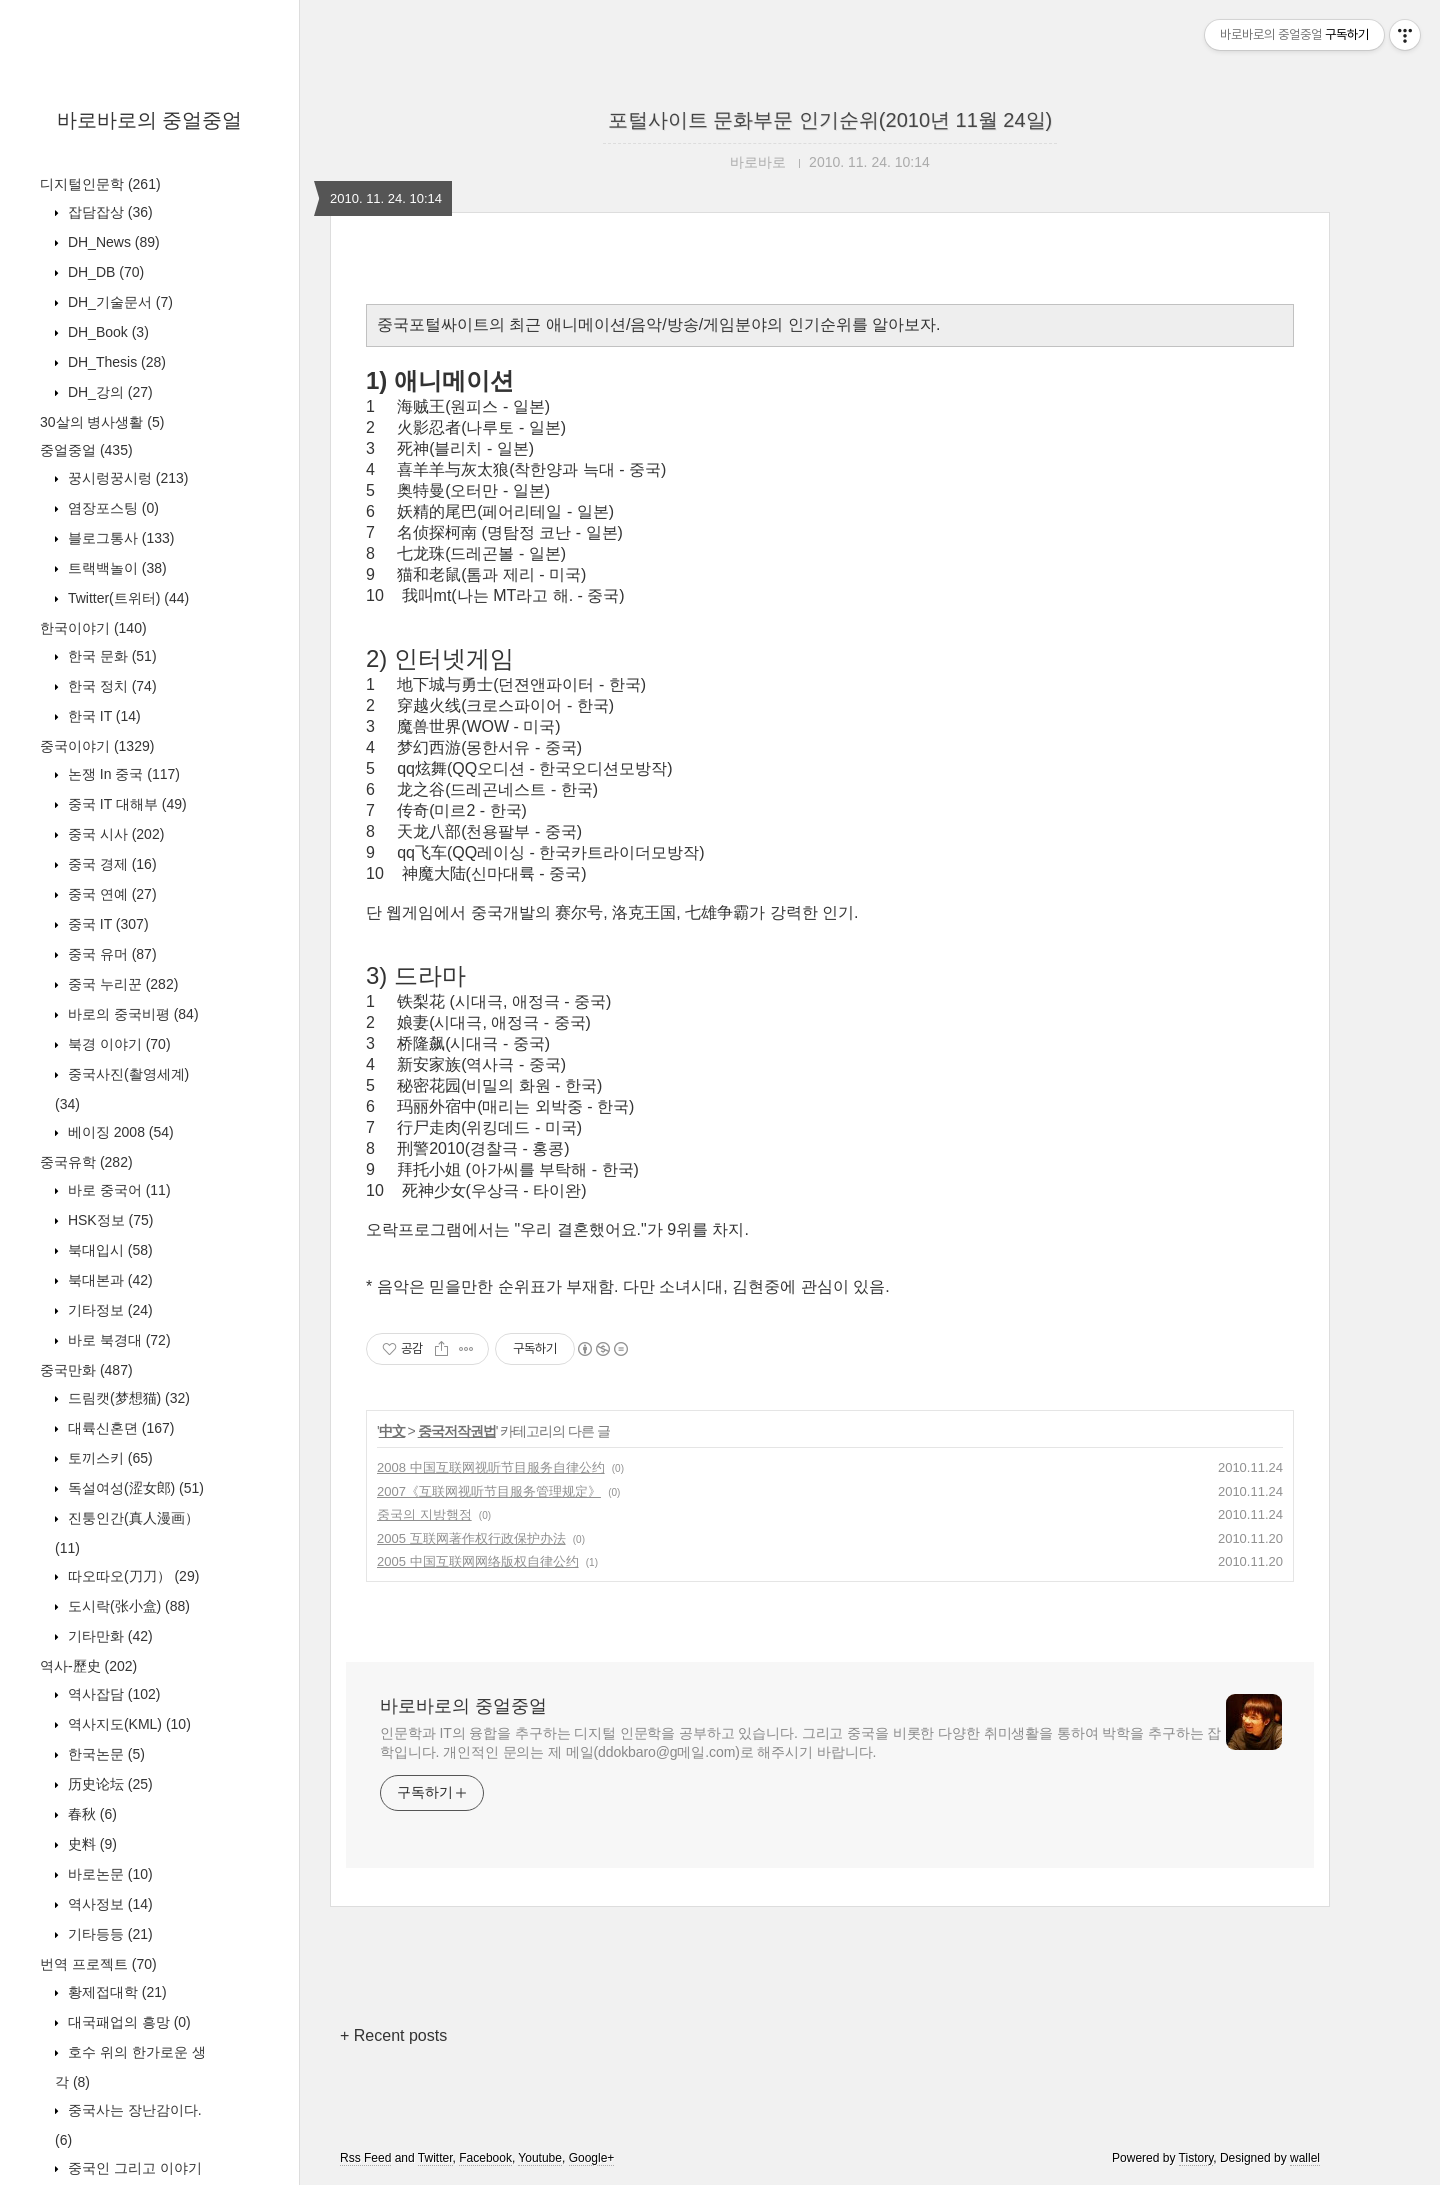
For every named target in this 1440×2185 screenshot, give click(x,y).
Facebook (485, 2158)
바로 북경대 (117, 1340)
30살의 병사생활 (102, 422)
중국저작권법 (457, 1431)
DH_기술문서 (118, 302)
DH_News (112, 242)
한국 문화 (110, 656)
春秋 (90, 1814)
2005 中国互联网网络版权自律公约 (478, 1561)
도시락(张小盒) (127, 1606)
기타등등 (108, 1934)
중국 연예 (110, 894)
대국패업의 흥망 (127, 2022)
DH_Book (106, 332)
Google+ (592, 2158)
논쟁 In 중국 (122, 774)
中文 (392, 1431)
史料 (90, 1844)
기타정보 (108, 1310)
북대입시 (108, 1250)
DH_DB (104, 272)
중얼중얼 (86, 450)
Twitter (435, 2158)
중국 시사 (114, 834)
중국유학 (86, 1162)
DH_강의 (108, 392)
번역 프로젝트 (98, 1964)
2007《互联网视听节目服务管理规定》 (489, 1491)
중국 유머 (110, 954)
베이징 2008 (119, 1132)
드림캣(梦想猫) (127, 1398)
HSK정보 (108, 1220)
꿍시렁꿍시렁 (126, 478)
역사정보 (108, 1904)
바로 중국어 (117, 1190)
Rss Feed (365, 2158)
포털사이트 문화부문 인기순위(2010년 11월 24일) (830, 120)
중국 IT (106, 924)
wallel (1305, 2158)
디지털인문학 (100, 184)
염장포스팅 (111, 508)
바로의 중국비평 (131, 1014)
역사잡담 (112, 1694)
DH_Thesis (115, 362)
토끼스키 (108, 1458)
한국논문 (104, 1754)
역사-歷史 (88, 1666)
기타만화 (108, 1636)
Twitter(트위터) (126, 598)
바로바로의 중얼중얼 (150, 120)
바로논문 (108, 1874)
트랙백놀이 (115, 568)
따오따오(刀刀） (131, 1576)
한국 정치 (110, 686)
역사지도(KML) (127, 1724)
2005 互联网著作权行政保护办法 (471, 1538)
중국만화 (86, 1370)
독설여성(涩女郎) (134, 1488)
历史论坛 (108, 1784)
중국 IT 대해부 (125, 804)
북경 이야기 (117, 1044)
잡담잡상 (108, 212)
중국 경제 (110, 864)
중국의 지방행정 (424, 1514)
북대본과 (108, 1280)
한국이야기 (93, 628)
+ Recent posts (393, 2035)
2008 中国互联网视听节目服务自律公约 (491, 1467)
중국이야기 (97, 746)
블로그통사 (119, 538)
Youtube (540, 2158)
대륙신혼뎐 (119, 1428)
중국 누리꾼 (121, 984)
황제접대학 (115, 1992)
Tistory (1196, 2158)
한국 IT (102, 716)
